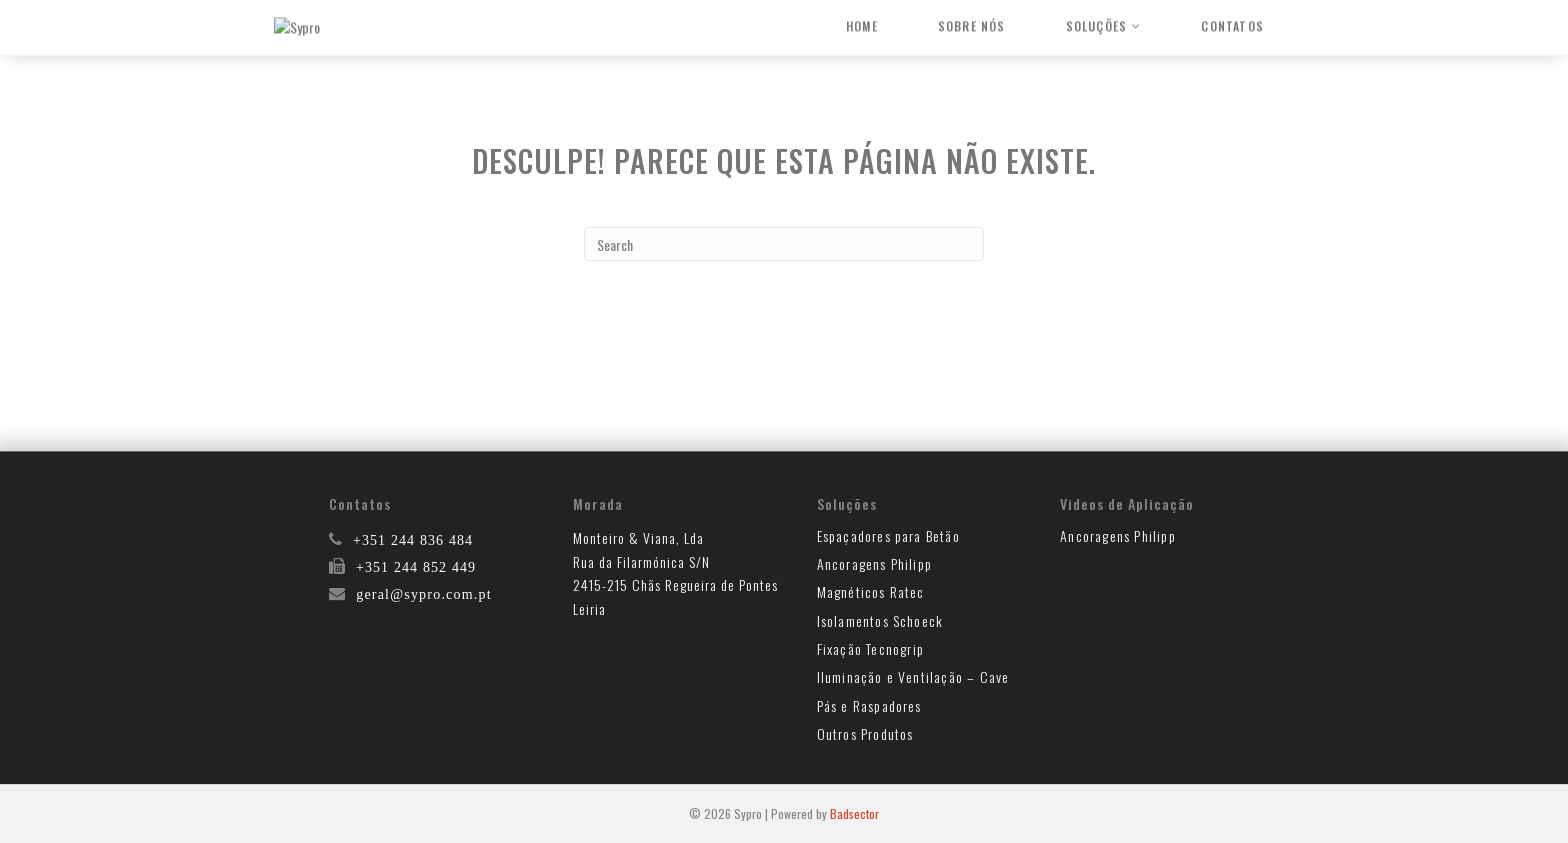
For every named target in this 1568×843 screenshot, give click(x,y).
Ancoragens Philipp (875, 563)
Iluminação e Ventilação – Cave (913, 676)
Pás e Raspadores (869, 705)
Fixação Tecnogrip (870, 648)
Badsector (854, 813)
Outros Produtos (865, 733)
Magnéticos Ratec (871, 591)
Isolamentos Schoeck (880, 620)
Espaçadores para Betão (888, 535)
